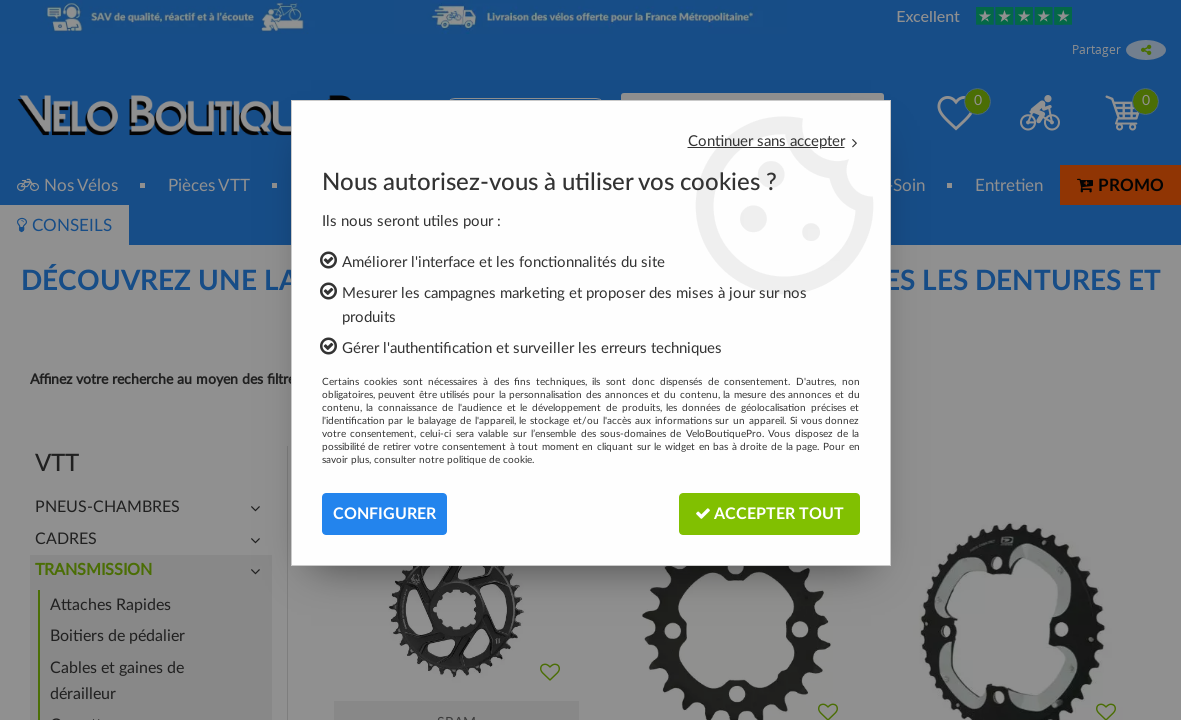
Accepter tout (769, 513)
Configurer (384, 514)
